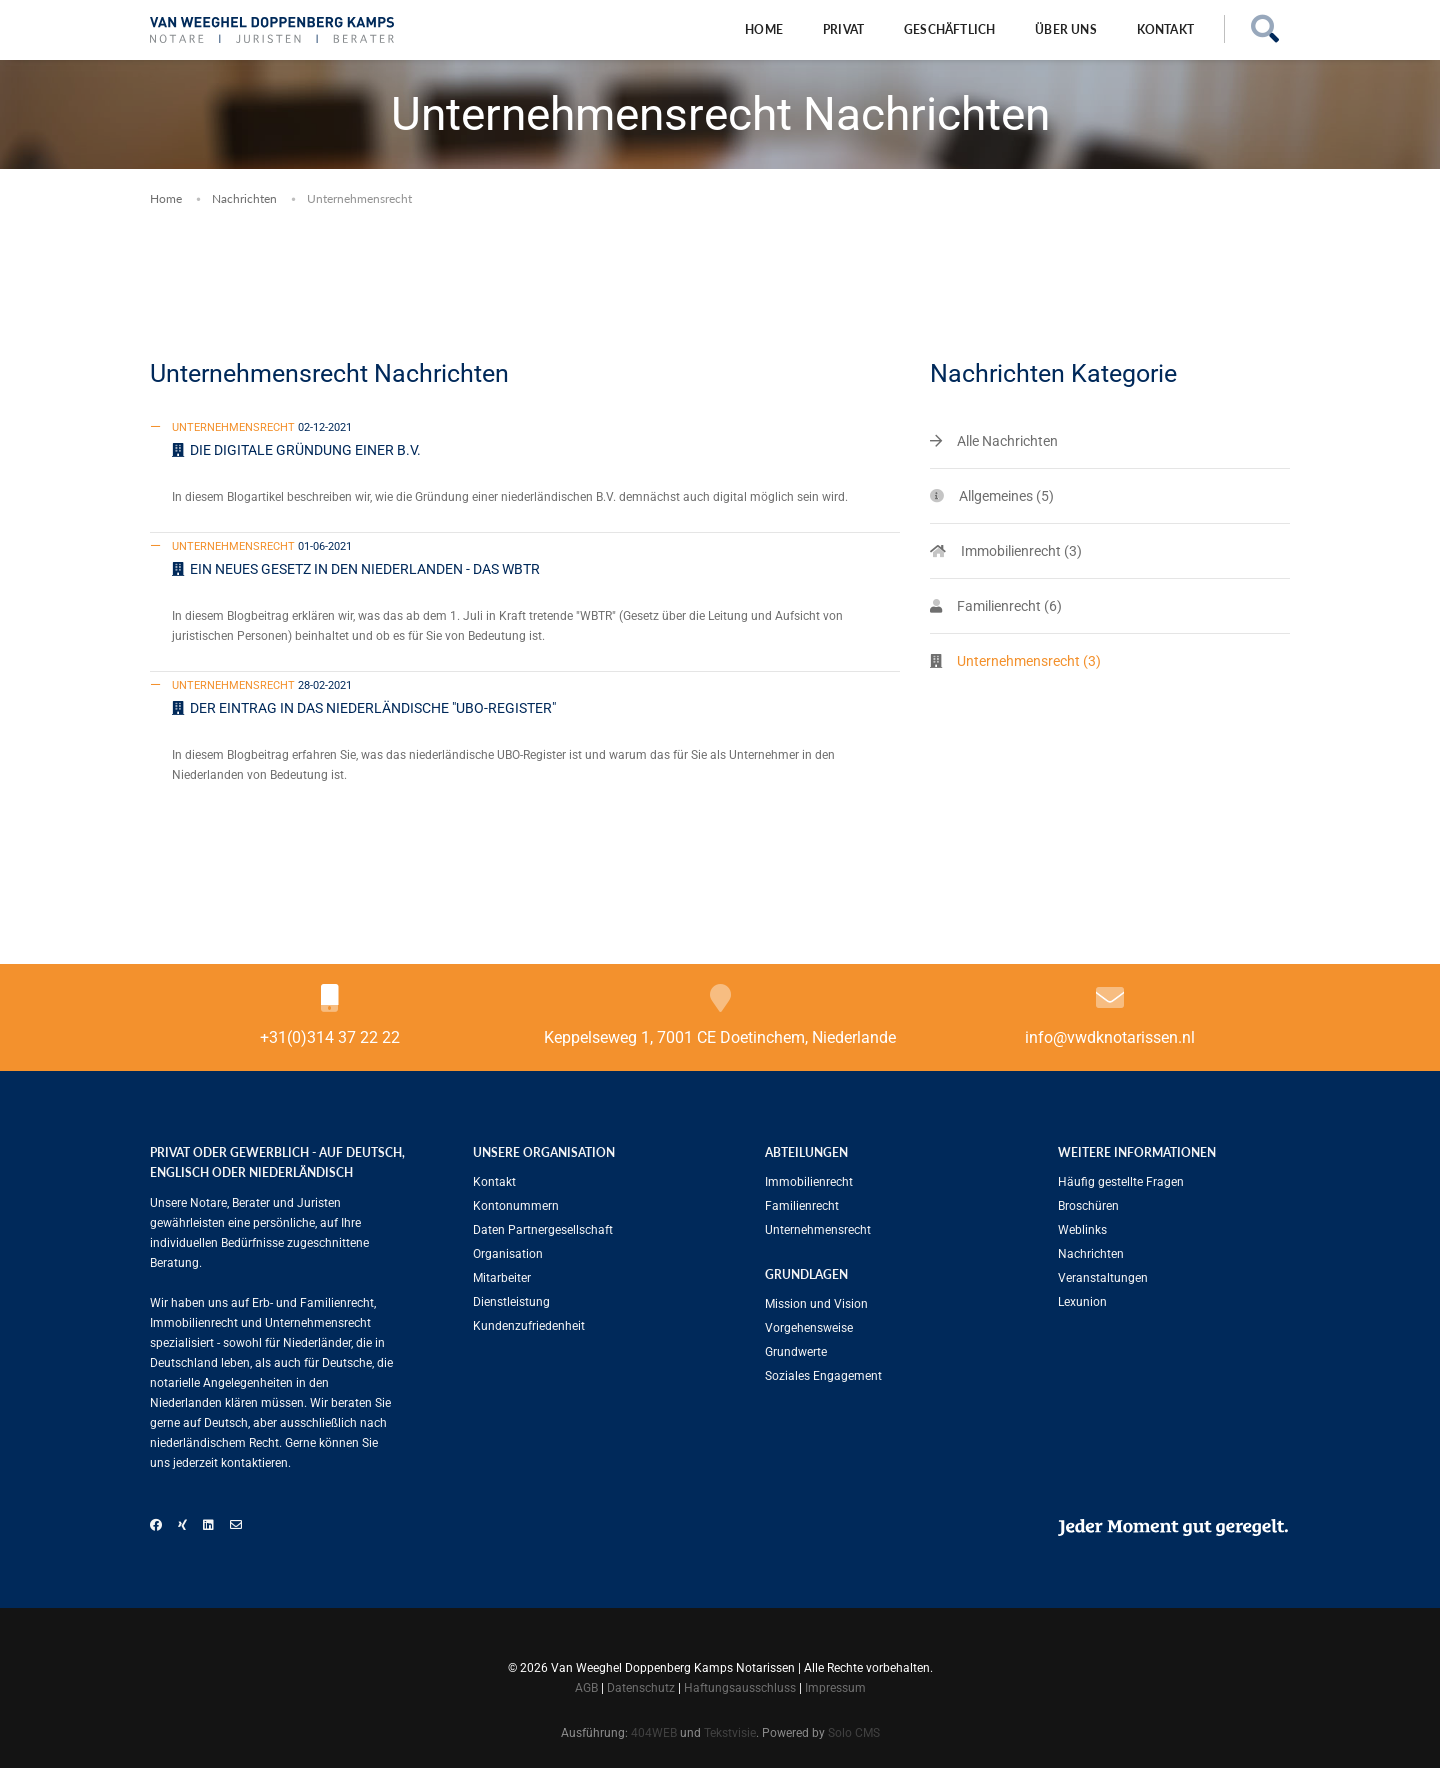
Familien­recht (802, 1206)
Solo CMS (854, 1733)
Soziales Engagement (823, 1376)
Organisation (508, 1254)
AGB (586, 1688)
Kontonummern (516, 1206)
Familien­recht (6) (1009, 606)
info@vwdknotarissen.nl (1110, 1037)
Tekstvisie (730, 1733)
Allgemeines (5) (1006, 496)
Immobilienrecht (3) (1021, 551)
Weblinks (1082, 1230)
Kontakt (1165, 29)
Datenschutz (641, 1688)
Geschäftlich (949, 29)
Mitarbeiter (502, 1278)
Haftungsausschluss (740, 1688)
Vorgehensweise (809, 1328)
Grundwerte (796, 1352)
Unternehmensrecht (818, 1230)
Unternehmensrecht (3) (1029, 661)
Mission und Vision (816, 1304)
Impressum (835, 1688)
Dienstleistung (511, 1302)
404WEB (654, 1733)
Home (764, 29)
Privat (843, 29)
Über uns (1065, 29)
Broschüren (1088, 1206)
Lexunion (1082, 1302)
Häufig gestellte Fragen (1121, 1182)
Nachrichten (244, 198)
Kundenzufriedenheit (529, 1326)
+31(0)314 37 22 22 (330, 1037)
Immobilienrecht (809, 1182)
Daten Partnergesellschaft (543, 1230)
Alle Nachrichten (1007, 441)
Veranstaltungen (1103, 1278)
